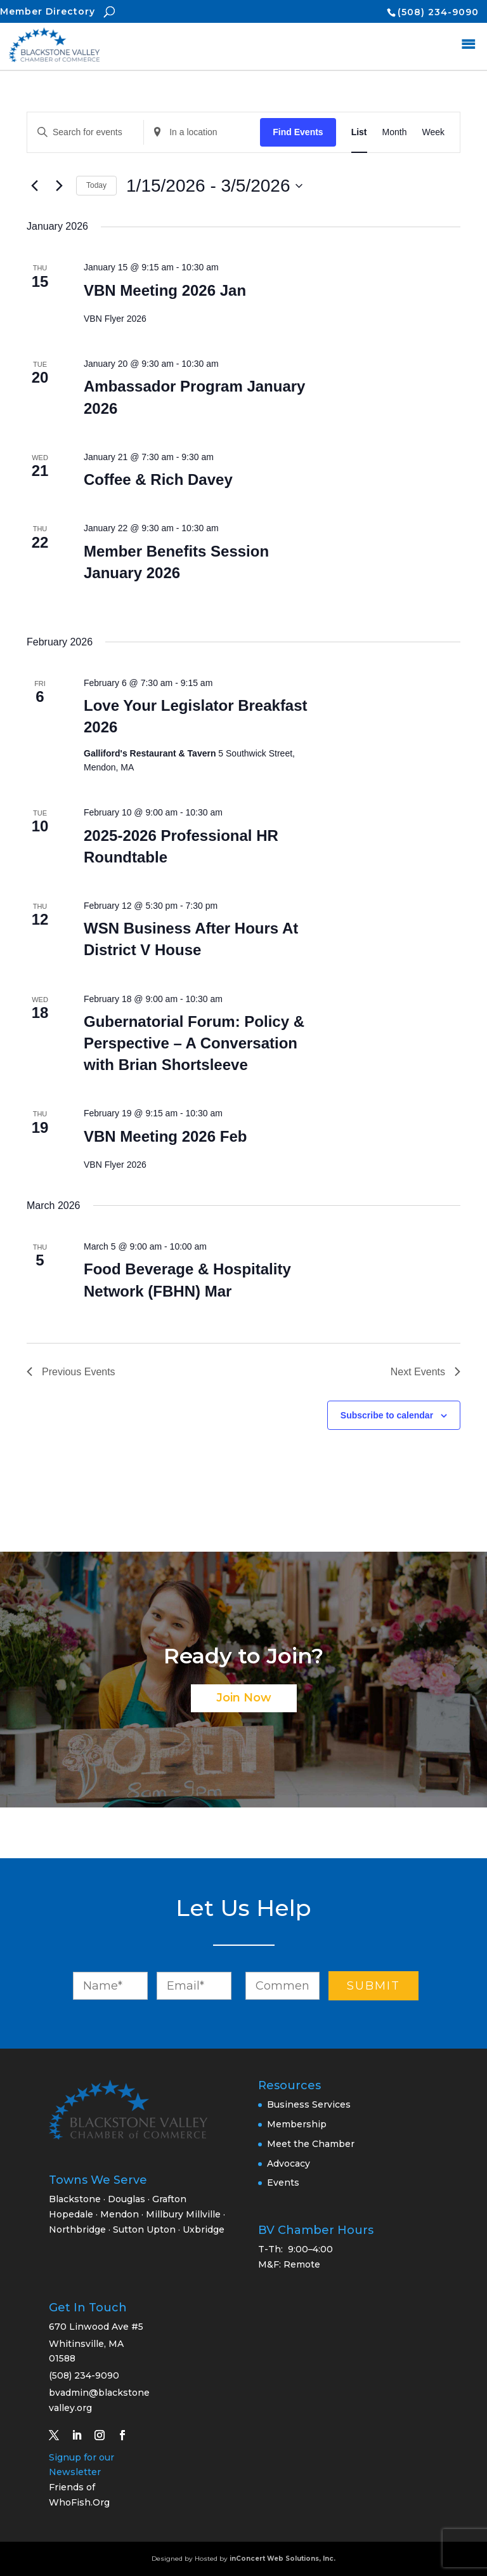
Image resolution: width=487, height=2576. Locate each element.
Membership (297, 2124)
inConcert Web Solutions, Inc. (282, 2558)
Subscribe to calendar (387, 1415)
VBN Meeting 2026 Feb (165, 1136)
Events (283, 2182)
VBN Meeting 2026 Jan (165, 290)
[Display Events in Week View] (433, 132)
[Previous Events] (34, 186)
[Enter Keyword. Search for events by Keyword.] (85, 132)
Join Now (243, 1698)
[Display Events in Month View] (394, 132)
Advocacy (288, 2163)
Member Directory (47, 11)
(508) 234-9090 (438, 12)
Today (96, 185)
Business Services (309, 2104)
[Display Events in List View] (359, 132)
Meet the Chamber (310, 2144)
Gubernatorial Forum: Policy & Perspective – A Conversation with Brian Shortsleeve (194, 1043)
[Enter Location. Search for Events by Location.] (202, 132)
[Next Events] (59, 186)
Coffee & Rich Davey (158, 479)
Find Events (298, 132)
